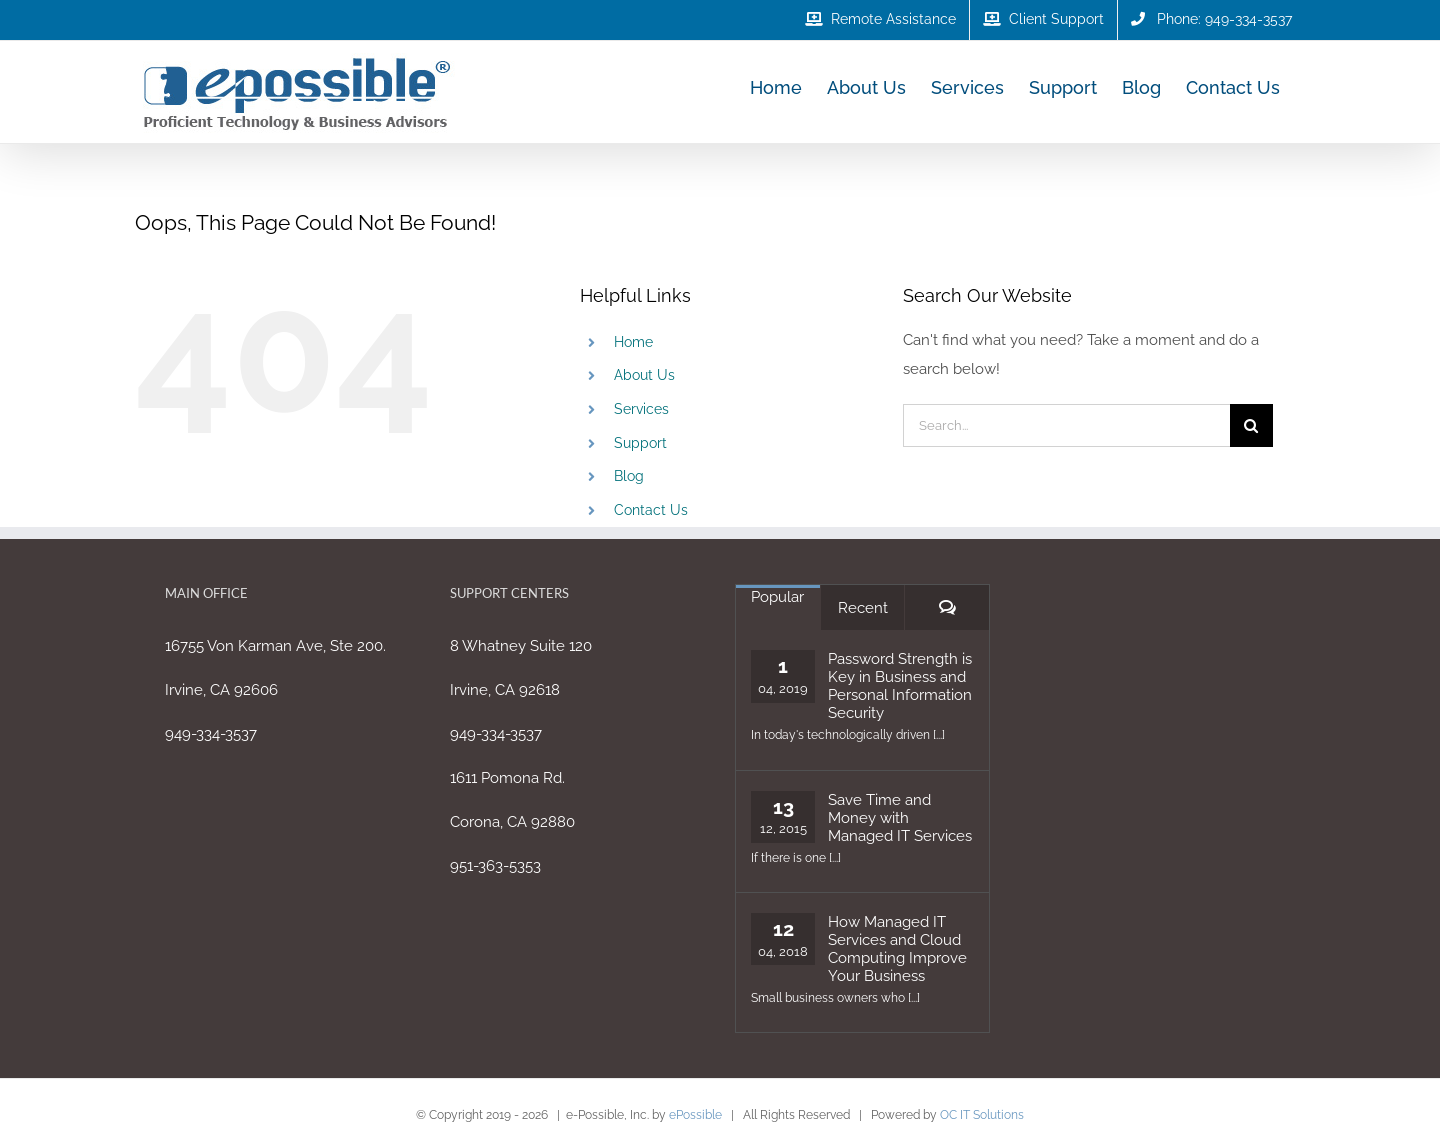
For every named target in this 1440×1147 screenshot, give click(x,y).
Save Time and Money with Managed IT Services (900, 818)
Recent (863, 608)
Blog (629, 476)
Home (633, 342)
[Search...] (1066, 425)
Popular (777, 597)
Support (640, 443)
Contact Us (651, 510)
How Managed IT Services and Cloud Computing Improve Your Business (897, 949)
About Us (644, 375)
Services (641, 409)
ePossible (695, 1115)
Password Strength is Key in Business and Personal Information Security (900, 686)
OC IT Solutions (982, 1115)
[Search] (1251, 425)
